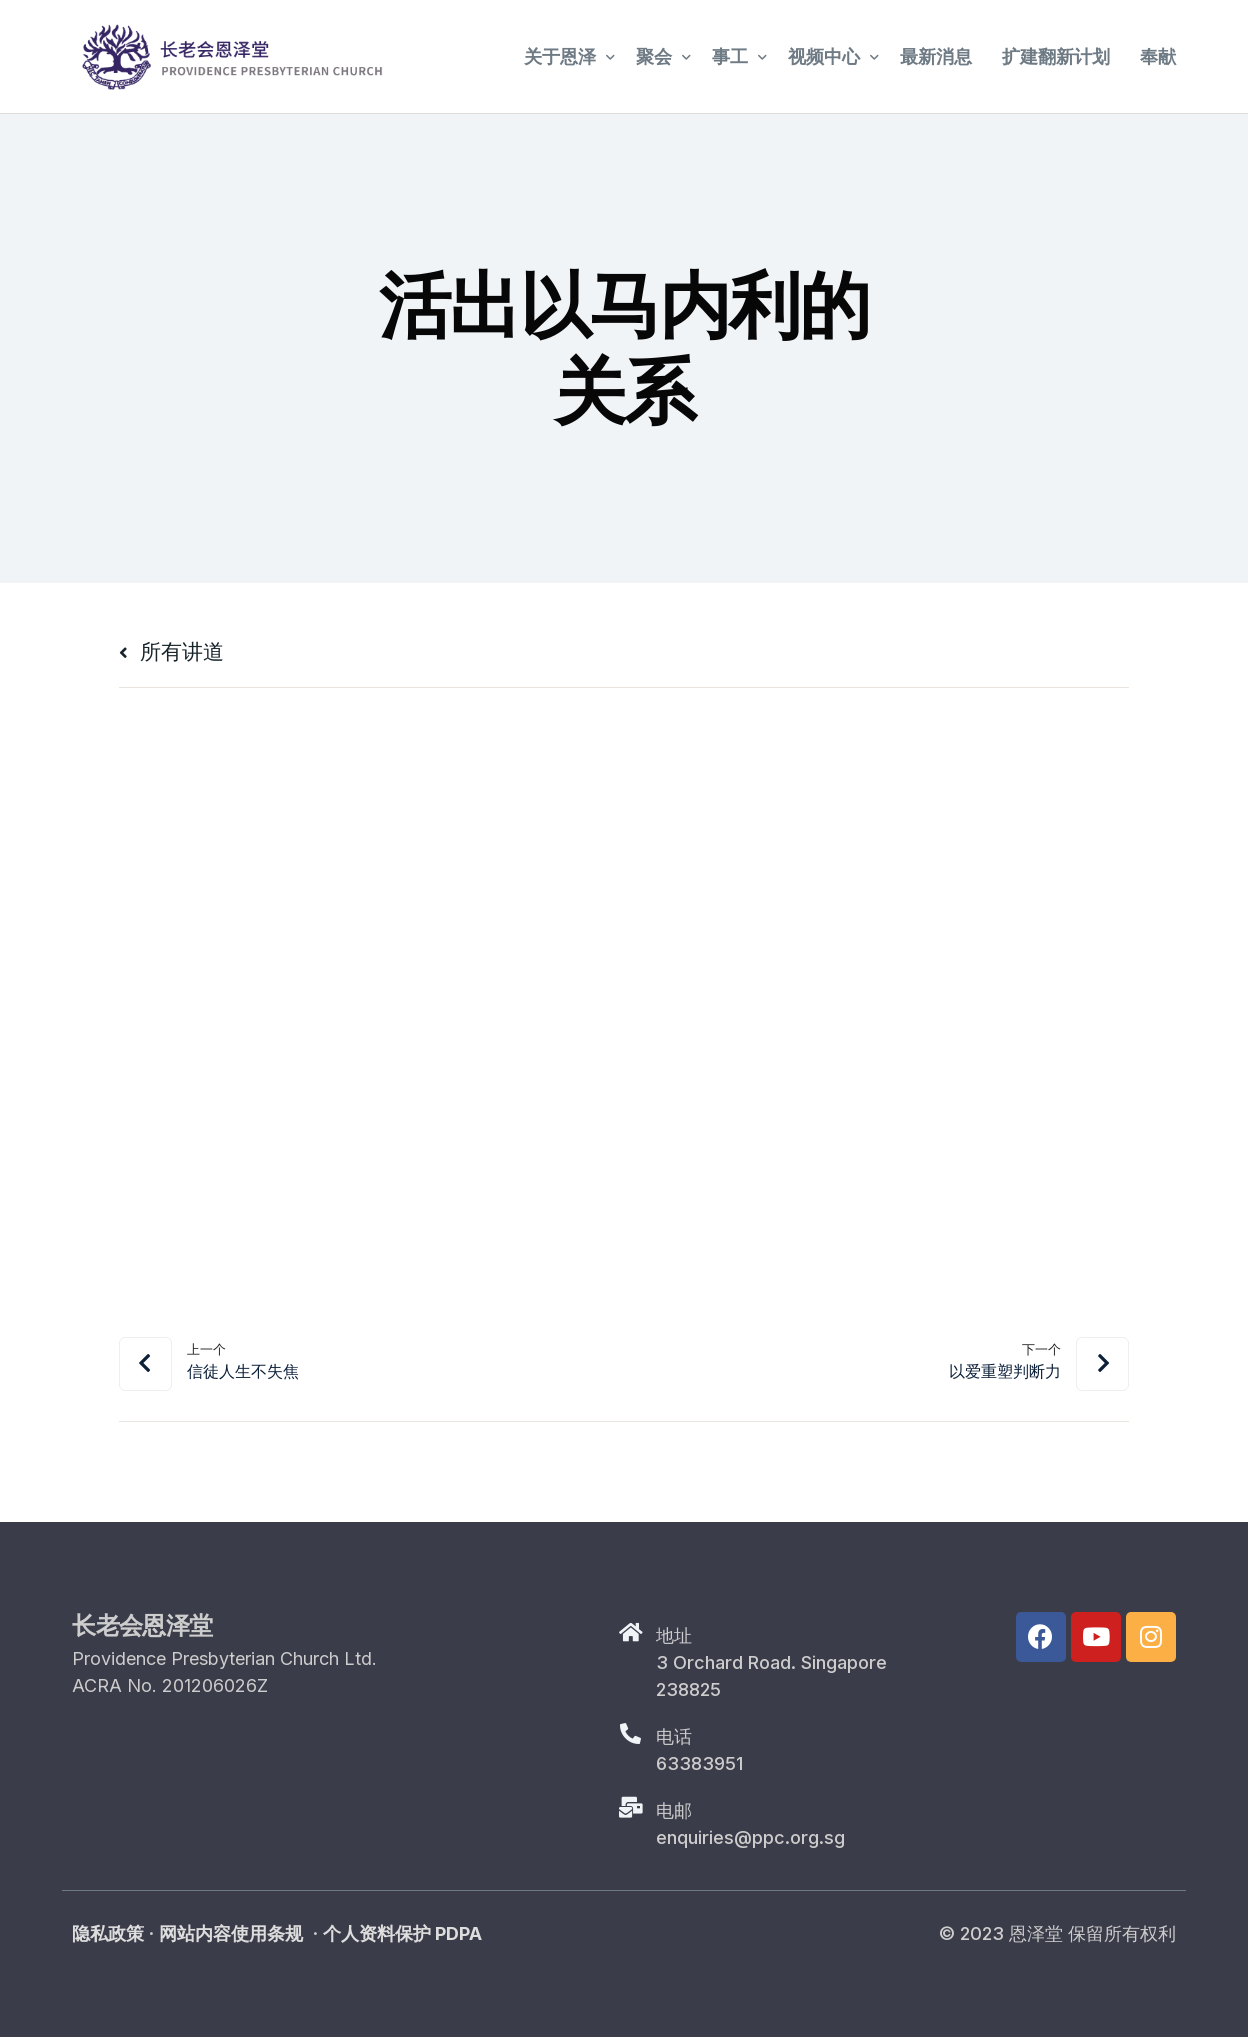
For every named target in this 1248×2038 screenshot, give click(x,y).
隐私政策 (108, 1934)
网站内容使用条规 (231, 1934)
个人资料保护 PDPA (402, 1934)
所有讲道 (178, 650)
